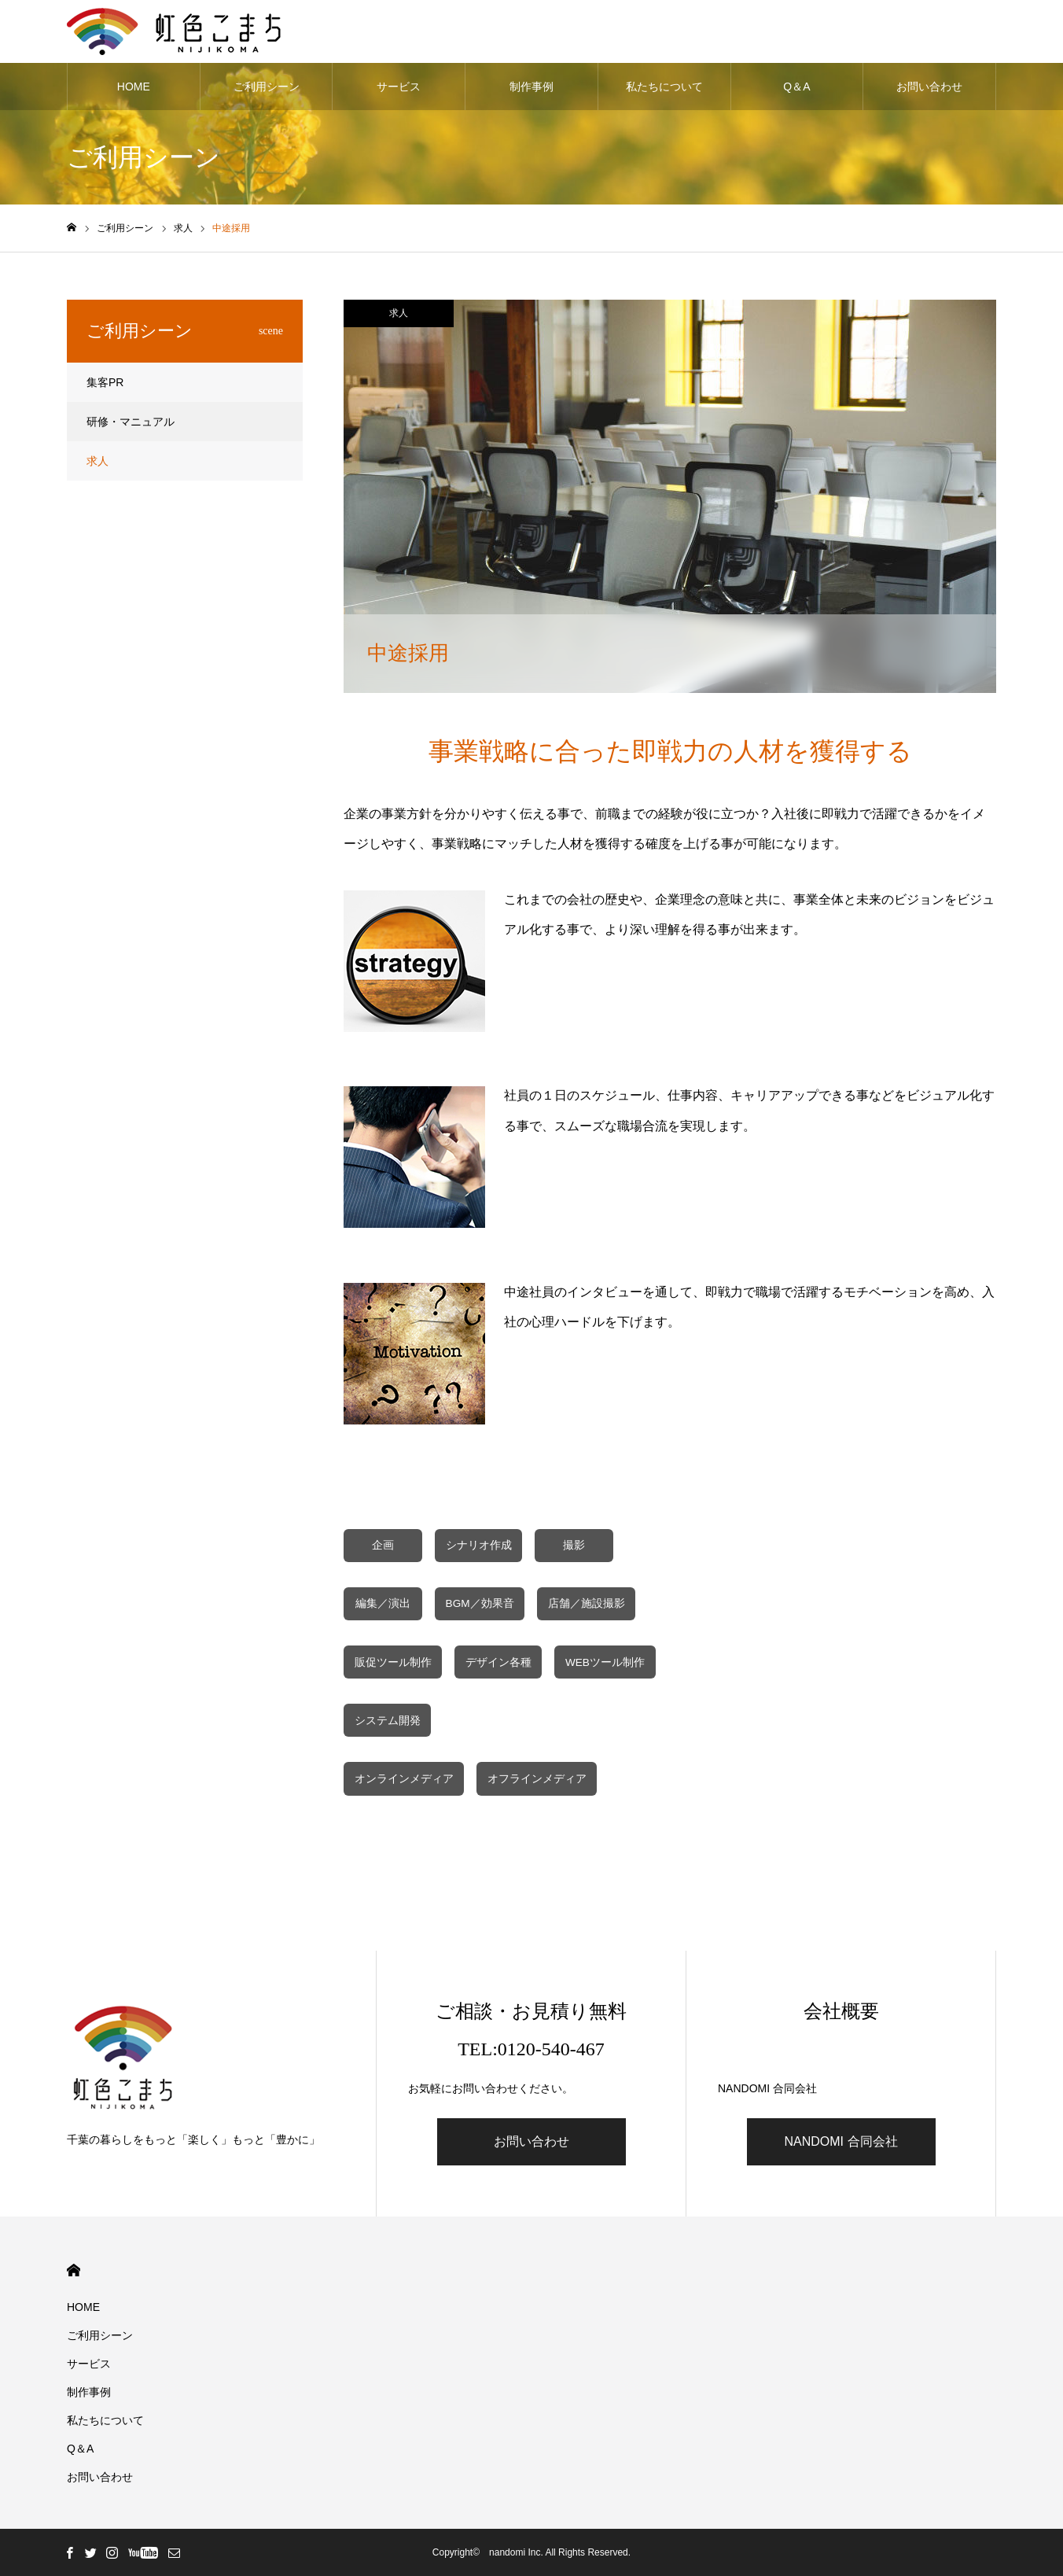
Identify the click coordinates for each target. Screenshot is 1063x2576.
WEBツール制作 (605, 1662)
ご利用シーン (267, 86)
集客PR (104, 382)
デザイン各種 (498, 1662)
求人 (398, 313)
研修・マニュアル (130, 421)
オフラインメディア (537, 1779)
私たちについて (664, 86)
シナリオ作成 (479, 1545)
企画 (383, 1545)
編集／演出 (382, 1603)
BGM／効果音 (480, 1603)
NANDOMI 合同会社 (841, 2141)
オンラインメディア (404, 1779)
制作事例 (531, 86)
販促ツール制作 (393, 1662)
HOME (133, 86)
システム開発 (388, 1721)
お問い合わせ (929, 86)
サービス (399, 86)
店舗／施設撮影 (586, 1603)
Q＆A (796, 86)
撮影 (574, 1545)
